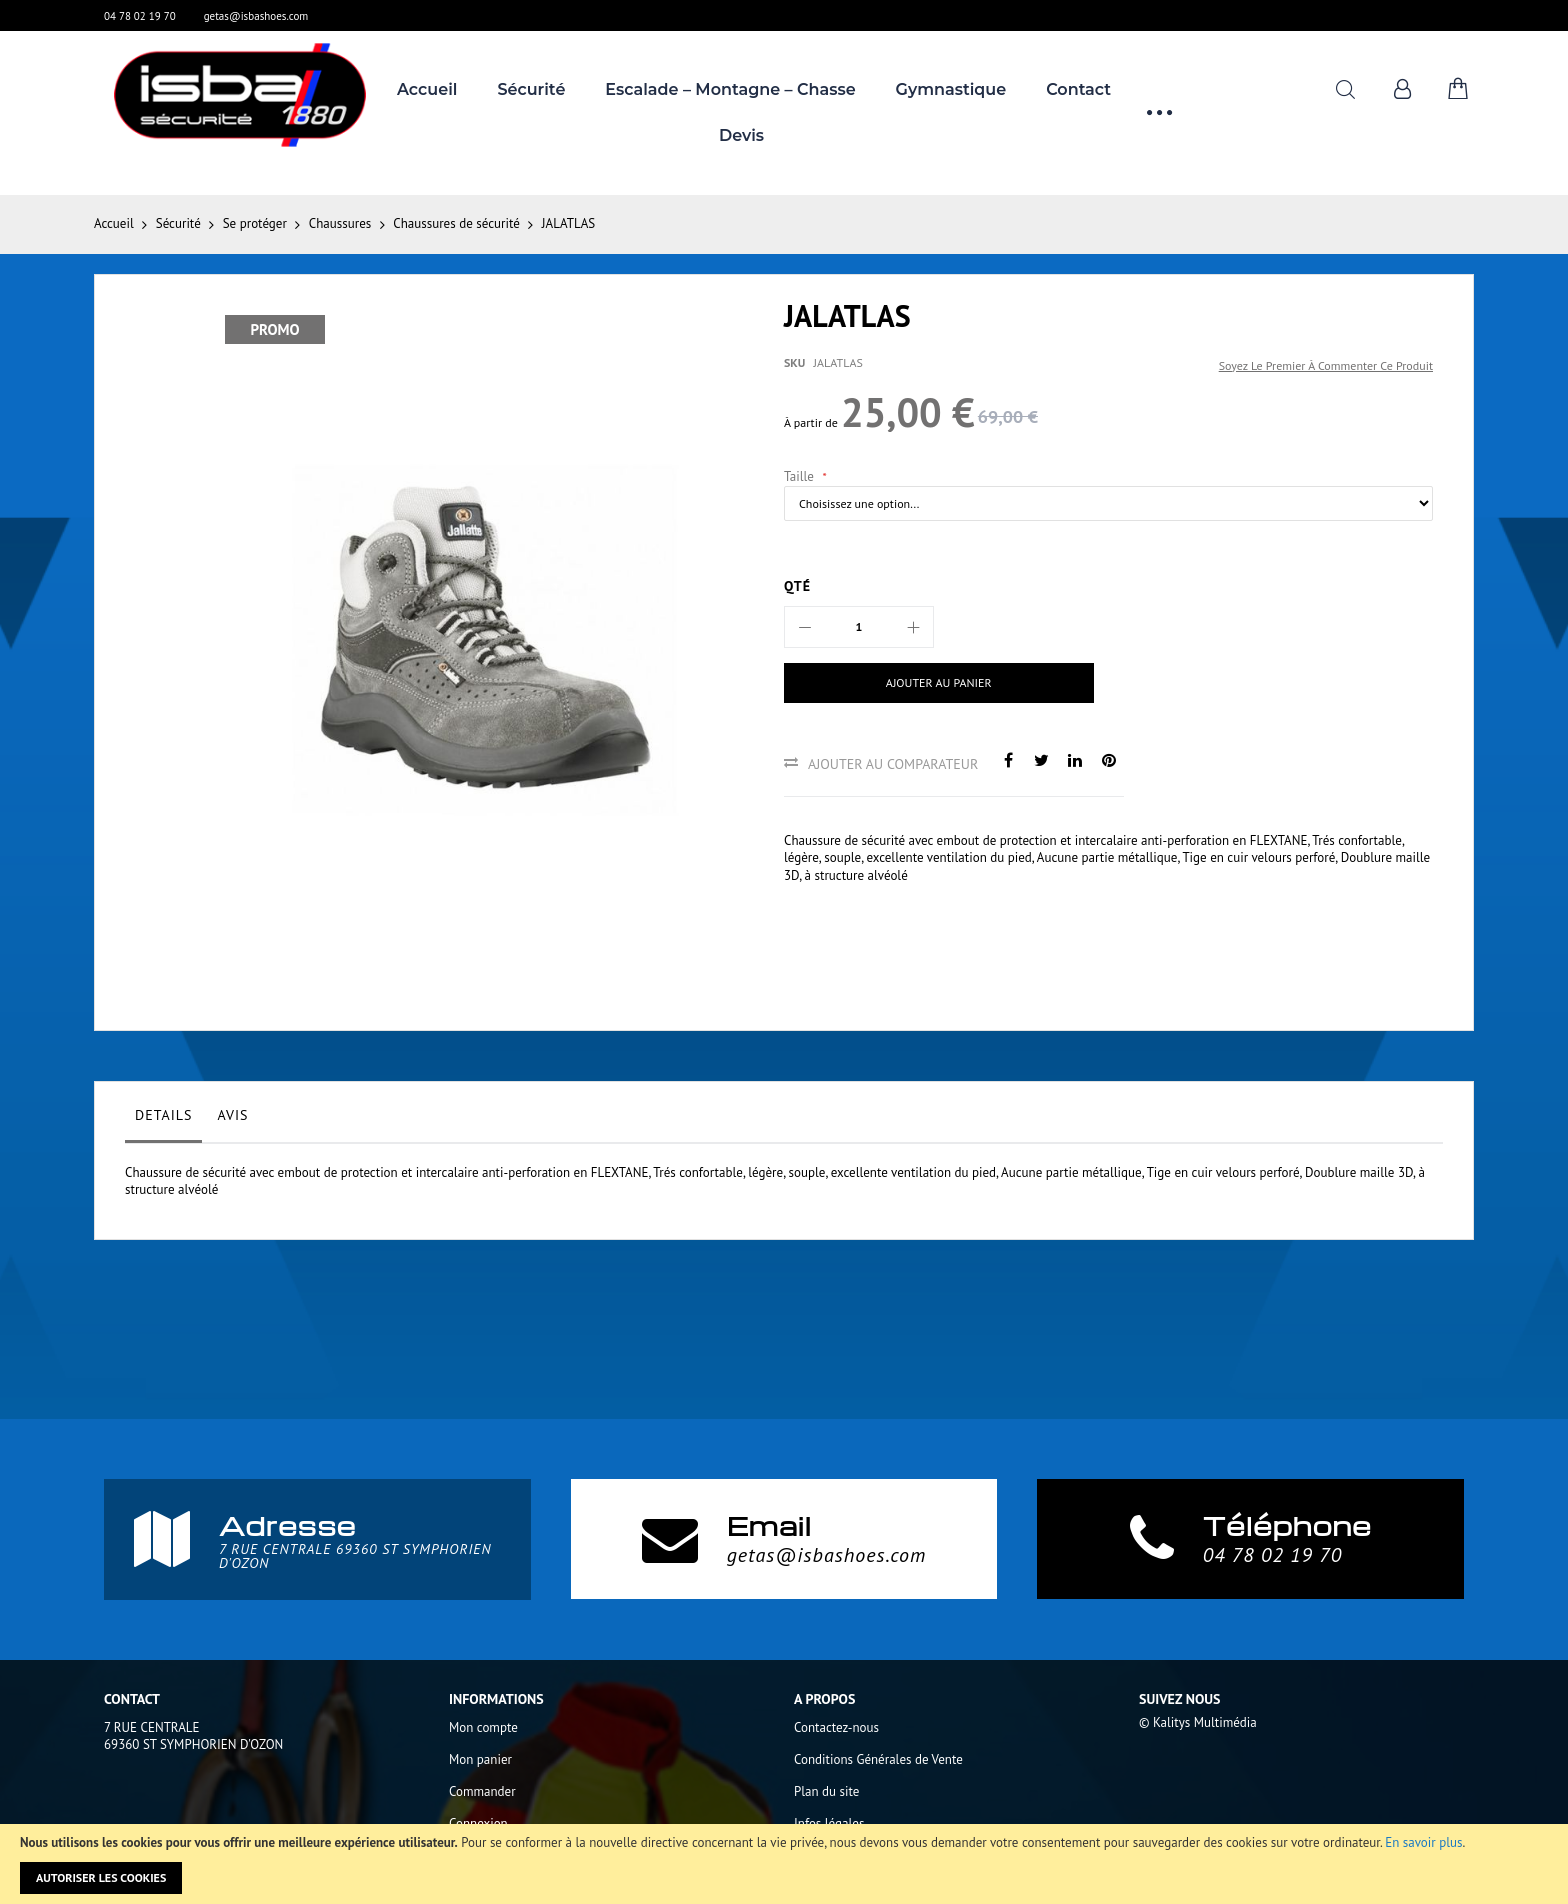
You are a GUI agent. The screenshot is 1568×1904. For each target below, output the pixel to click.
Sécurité (178, 223)
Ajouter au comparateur (893, 764)
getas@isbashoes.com (256, 16)
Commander (482, 1791)
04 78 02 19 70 (140, 16)
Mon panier (480, 1759)
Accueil (114, 223)
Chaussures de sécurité (456, 223)
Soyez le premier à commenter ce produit (1326, 365)
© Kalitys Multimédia (1198, 1722)
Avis (232, 1115)
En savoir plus (1423, 1842)
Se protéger (255, 223)
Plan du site (826, 1791)
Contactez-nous (836, 1727)
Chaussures (340, 223)
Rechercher (1345, 89)
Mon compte (483, 1727)
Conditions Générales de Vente (878, 1759)
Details (163, 1115)
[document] (784, 1864)
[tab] (163, 1120)
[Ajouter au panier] (939, 683)
